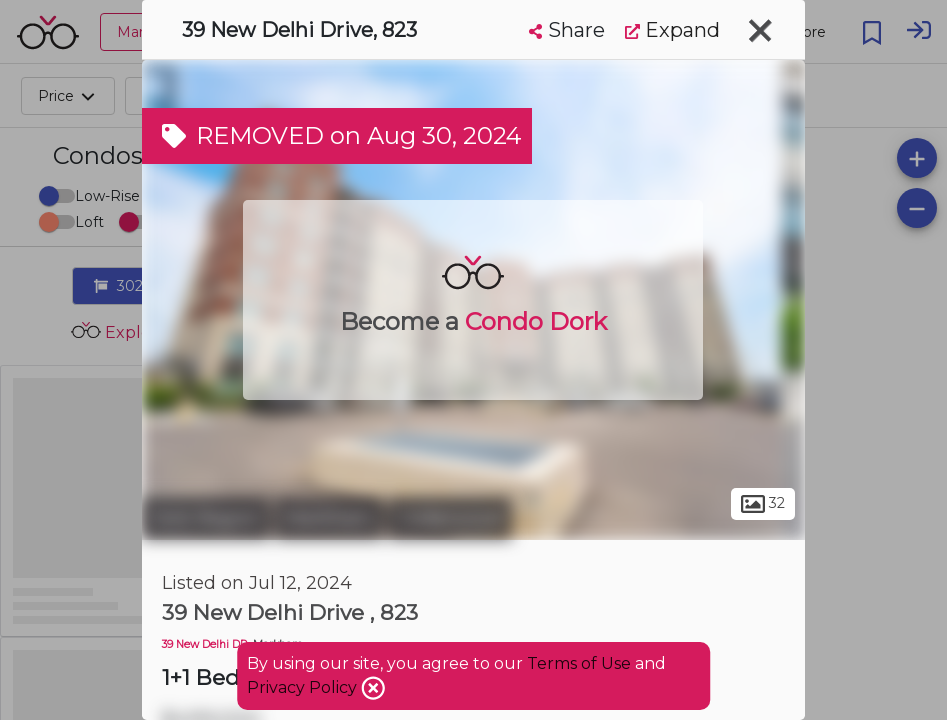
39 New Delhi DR (205, 644)
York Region (206, 518)
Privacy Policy (304, 687)
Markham (329, 518)
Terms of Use (579, 663)
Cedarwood (450, 518)
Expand (672, 30)
